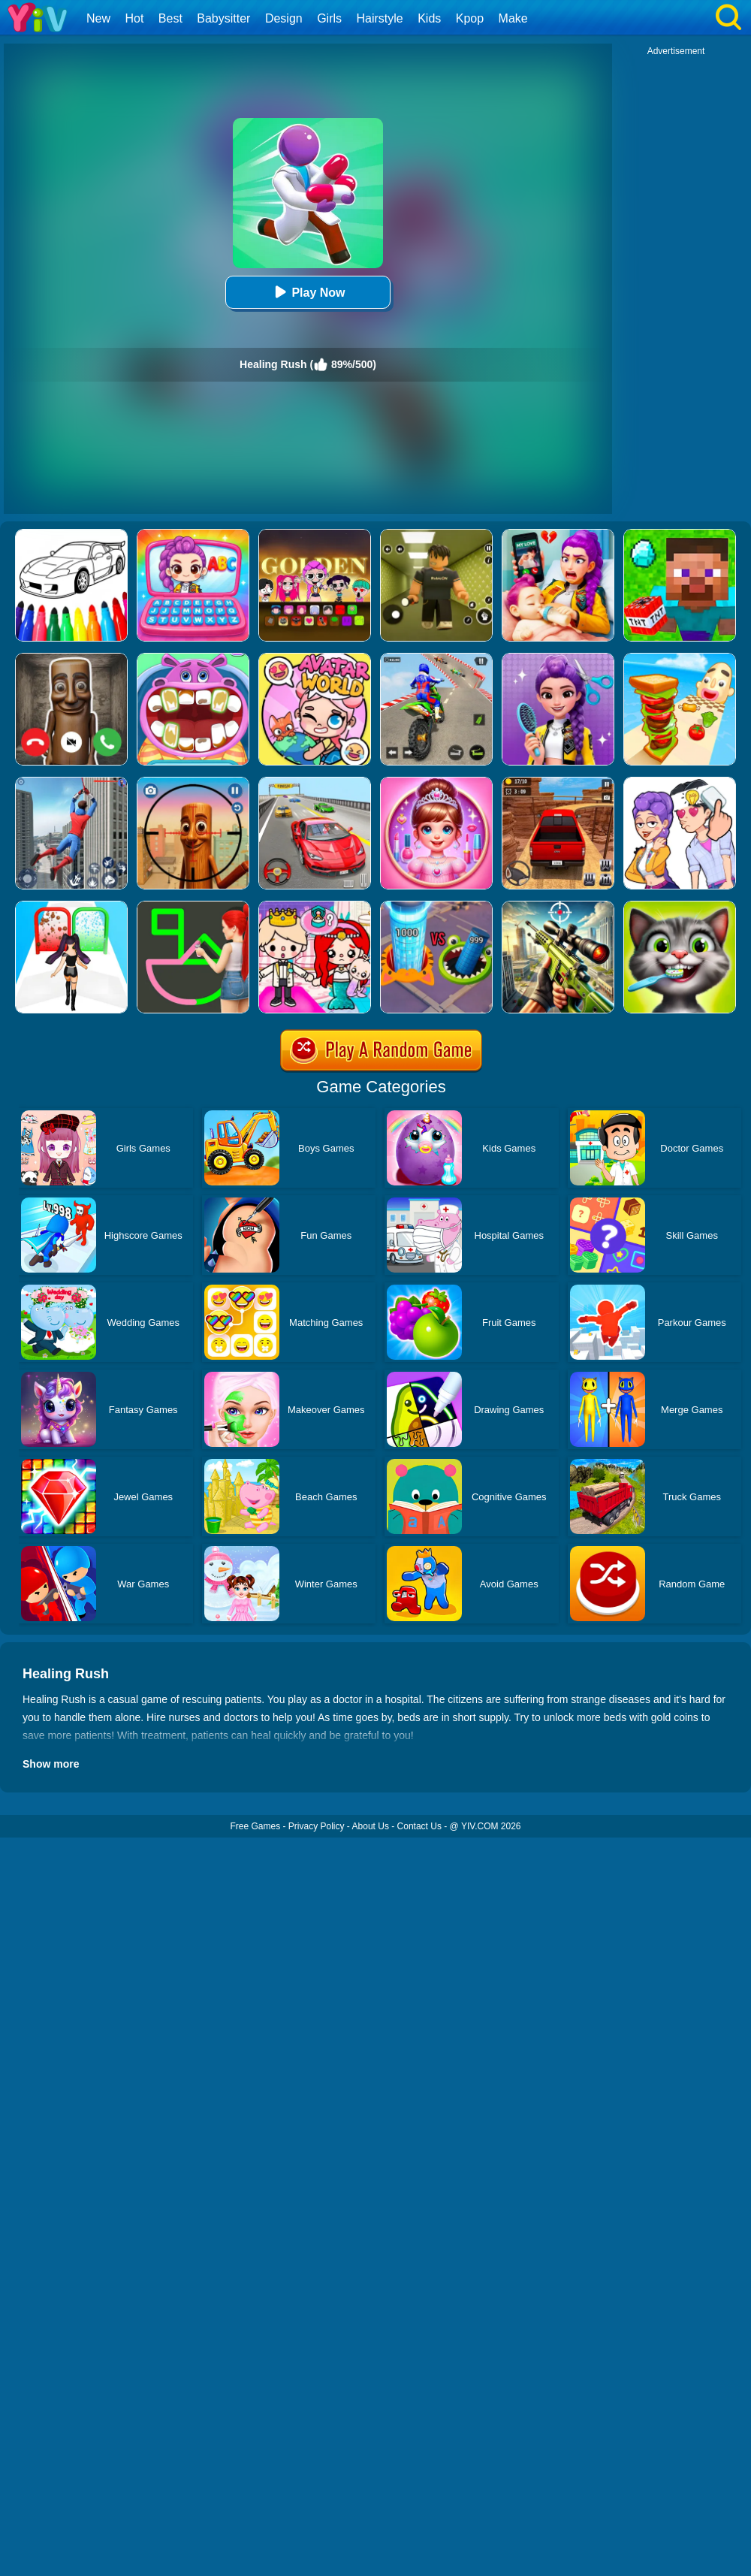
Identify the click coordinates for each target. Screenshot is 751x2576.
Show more (51, 1764)
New (98, 18)
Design (284, 18)
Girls (329, 18)
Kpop (470, 18)
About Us (370, 1826)
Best (170, 18)
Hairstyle (380, 18)
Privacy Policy (316, 1826)
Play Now (307, 291)
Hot (134, 18)
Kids (429, 18)
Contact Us (419, 1826)
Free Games (255, 1826)
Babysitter (223, 18)
